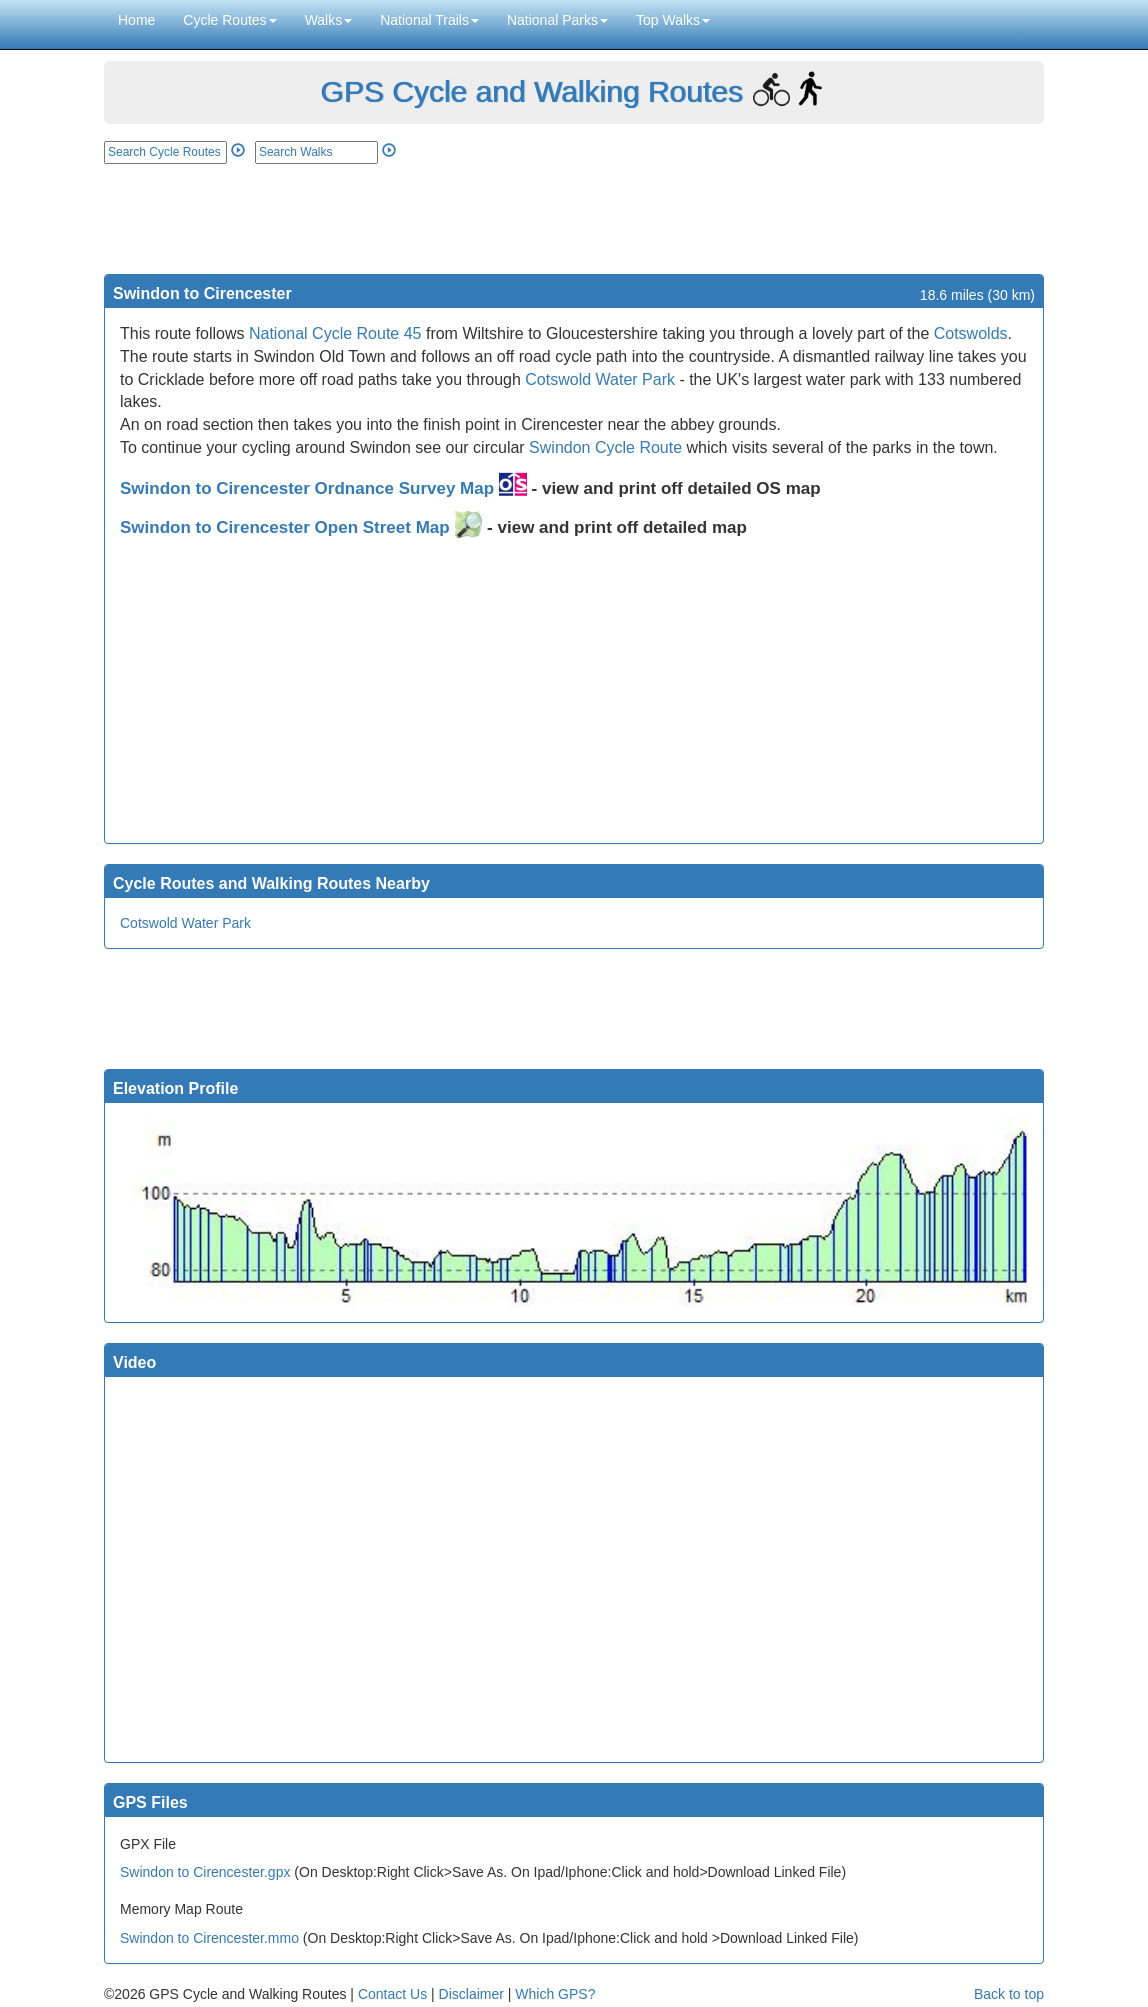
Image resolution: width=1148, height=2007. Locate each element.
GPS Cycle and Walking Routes (531, 91)
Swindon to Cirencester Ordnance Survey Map (323, 488)
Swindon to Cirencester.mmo (209, 1938)
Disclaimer (471, 1994)
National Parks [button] (557, 20)
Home (136, 20)
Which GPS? (555, 1994)
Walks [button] (329, 20)
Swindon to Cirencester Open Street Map (301, 527)
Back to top (1009, 1994)
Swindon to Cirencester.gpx (205, 1872)
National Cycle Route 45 (335, 333)
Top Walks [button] (673, 20)
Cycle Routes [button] (229, 20)
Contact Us (392, 1994)
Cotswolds (971, 333)
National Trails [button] (429, 20)
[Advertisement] (574, 219)
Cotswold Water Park (600, 379)
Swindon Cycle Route (605, 447)
